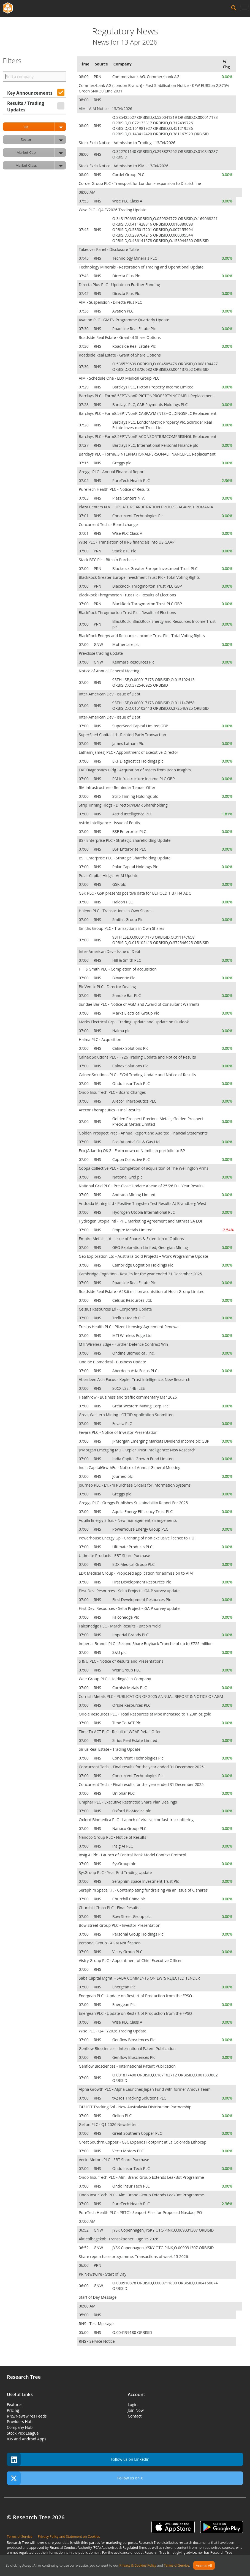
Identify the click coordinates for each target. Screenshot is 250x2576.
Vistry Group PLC (127, 1951)
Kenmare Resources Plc (133, 662)
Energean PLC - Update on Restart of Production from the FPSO (135, 1995)
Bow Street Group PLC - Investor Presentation (119, 1925)
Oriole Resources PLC (132, 1705)
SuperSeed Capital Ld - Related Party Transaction (122, 734)
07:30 (84, 328)
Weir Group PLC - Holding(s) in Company (115, 1678)
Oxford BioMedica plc (132, 1810)
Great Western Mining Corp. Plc (141, 1405)
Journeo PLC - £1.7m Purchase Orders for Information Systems (135, 1485)
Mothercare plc (126, 644)
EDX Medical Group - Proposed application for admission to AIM (136, 1573)
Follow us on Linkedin (78, 2459)
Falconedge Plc (126, 1617)
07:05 (84, 480)
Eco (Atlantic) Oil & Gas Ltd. (137, 1141)
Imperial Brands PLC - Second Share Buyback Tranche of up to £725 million (146, 1643)
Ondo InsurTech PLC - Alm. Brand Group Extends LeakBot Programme (141, 2177)
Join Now (136, 2410)
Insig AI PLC (123, 1846)
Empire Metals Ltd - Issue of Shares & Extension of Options (131, 1238)
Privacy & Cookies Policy (137, 2565)
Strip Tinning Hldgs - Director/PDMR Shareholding (123, 805)
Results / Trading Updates (25, 106)
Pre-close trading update (101, 653)
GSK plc (119, 884)
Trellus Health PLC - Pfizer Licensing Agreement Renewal (129, 1326)
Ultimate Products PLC (132, 1546)
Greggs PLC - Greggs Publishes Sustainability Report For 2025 (133, 1502)
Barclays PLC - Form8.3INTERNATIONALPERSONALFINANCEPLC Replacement (147, 454)
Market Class (40, 165)
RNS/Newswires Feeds (27, 2416)
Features (15, 2404)
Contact (135, 2416)
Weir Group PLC (127, 1670)
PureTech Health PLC (131, 480)
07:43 (84, 275)
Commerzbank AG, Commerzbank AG (146, 76)
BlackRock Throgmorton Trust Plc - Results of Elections (127, 595)
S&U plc (119, 1652)
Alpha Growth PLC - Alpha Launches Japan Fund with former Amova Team (145, 2089)
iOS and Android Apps (26, 2438)
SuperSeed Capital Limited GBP (140, 725)
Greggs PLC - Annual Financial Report (112, 471)
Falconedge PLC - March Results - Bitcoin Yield (120, 1626)
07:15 (84, 462)
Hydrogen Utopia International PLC (144, 1212)
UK (45, 126)
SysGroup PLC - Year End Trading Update (115, 1872)
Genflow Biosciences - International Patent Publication (127, 2048)
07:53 (84, 201)
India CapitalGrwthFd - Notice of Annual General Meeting (129, 1467)
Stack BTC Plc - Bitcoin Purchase (107, 559)
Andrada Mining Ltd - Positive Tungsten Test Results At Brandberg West (142, 1203)
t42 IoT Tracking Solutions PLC (139, 2098)
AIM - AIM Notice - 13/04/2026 (105, 108)
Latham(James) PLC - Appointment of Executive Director (128, 752)
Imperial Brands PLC (131, 1634)
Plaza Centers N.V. (129, 498)
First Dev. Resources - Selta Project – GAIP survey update (129, 1590)
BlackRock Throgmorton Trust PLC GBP (147, 586)
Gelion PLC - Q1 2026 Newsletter (108, 2124)
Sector (43, 139)
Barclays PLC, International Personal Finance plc (155, 445)
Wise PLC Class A (127, 201)
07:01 (84, 515)
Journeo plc (123, 1476)
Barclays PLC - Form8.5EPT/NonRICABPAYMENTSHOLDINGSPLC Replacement (147, 413)
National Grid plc (127, 1177)
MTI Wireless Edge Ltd (132, 1335)
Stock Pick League (23, 2433)
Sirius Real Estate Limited (135, 1740)
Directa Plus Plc (126, 275)
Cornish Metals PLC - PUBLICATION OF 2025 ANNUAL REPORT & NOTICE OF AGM (151, 1696)
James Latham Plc (128, 743)
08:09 (84, 76)
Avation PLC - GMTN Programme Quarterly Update (124, 319)
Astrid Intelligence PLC (132, 813)
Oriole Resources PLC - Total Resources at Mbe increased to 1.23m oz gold (145, 1714)
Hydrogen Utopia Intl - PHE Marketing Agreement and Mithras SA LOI (140, 1221)
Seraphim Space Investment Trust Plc (146, 1881)
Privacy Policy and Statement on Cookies (69, 2536)
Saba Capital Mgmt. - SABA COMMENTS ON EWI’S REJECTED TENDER (139, 1978)
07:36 (84, 311)
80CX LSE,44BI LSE (129, 1388)
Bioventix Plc (124, 977)
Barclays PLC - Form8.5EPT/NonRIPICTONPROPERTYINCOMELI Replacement (146, 395)
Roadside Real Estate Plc (134, 328)
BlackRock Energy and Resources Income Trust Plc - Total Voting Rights (142, 635)
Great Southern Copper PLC (137, 2133)
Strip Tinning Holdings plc (135, 796)
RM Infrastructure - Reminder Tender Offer (117, 787)
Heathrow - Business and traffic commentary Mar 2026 (128, 1397)
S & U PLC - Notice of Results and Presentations (121, 1661)
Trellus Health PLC (129, 1317)
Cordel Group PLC (128, 174)
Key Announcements (30, 93)
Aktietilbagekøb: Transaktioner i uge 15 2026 (118, 2238)
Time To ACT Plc (127, 1722)
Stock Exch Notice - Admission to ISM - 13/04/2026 (123, 165)
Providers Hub (19, 2421)
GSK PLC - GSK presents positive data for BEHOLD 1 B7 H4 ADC (135, 893)
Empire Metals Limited (133, 1229)
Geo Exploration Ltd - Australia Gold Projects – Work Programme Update (143, 1256)
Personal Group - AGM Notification (110, 1942)
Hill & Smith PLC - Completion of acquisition (118, 969)
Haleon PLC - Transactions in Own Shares (115, 910)
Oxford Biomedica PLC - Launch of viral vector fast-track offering (136, 1819)
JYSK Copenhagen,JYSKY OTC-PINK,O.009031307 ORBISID (163, 2230)
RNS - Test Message (96, 2323)
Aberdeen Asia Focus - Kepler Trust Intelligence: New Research (134, 1379)
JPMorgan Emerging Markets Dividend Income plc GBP (161, 1441)
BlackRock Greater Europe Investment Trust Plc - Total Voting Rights (139, 577)
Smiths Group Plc (128, 919)
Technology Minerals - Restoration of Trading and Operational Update (141, 267)
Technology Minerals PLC (135, 258)
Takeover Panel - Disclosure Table (109, 249)
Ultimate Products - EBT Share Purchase (114, 1555)
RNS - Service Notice (97, 2341)
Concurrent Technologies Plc (138, 515)
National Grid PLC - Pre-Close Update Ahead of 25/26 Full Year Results (141, 1185)
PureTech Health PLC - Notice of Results (114, 489)
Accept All (204, 2565)
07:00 (84, 550)
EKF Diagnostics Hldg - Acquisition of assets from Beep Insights (135, 769)
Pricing (13, 2410)
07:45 (84, 229)
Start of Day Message (97, 2297)
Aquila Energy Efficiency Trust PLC (143, 1511)
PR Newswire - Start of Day (102, 2274)
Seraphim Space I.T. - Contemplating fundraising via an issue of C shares (143, 1890)
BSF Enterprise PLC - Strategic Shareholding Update (124, 840)
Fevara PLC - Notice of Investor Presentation (118, 1432)
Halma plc (121, 1030)
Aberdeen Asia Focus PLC (135, 1370)
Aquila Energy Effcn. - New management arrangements (128, 1520)
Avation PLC (123, 311)
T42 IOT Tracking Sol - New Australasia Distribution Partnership (135, 2106)
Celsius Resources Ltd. (132, 1300)
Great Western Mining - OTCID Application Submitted (126, 1414)
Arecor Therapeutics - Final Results (110, 1109)
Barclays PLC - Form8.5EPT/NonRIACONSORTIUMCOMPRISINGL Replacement (147, 436)
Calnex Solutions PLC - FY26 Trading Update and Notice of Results (137, 1057)
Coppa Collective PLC (131, 1159)
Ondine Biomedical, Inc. (134, 1353)
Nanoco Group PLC (129, 1828)
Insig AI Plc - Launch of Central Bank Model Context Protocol (132, 1854)
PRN (98, 76)
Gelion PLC (122, 2115)
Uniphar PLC (124, 1793)
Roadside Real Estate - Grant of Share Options (120, 337)
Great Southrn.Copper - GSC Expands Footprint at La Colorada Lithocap (142, 2142)
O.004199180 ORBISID (132, 2332)
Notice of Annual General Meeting (109, 670)
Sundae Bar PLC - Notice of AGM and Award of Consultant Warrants (139, 1004)
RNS (98, 99)
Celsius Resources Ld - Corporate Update (115, 1309)
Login (132, 2404)
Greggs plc (122, 462)
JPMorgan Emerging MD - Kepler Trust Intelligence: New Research (137, 1450)
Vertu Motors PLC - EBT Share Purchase (114, 2159)
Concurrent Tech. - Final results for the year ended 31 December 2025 (141, 1766)
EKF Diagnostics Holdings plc (138, 761)
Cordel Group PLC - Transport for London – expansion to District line (140, 183)
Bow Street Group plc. (132, 1916)
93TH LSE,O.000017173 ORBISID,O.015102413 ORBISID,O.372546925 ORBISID (153, 682)
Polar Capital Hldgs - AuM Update (108, 875)
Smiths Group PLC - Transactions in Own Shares (121, 928)
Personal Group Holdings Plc (138, 1934)
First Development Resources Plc (142, 1582)
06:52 (84, 2230)
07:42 (84, 293)
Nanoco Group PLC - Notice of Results (112, 1837)
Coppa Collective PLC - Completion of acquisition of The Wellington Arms (143, 1168)
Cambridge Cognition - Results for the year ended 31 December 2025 (140, 1273)
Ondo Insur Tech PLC (131, 1083)
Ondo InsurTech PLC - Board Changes (112, 1092)
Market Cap (41, 152)
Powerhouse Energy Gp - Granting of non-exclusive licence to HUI (137, 1538)
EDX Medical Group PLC (134, 1564)
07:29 (84, 387)
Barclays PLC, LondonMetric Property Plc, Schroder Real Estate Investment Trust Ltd (162, 425)
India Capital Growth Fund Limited (143, 1458)
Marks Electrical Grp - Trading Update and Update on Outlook (134, 1021)
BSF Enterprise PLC (129, 831)
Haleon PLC (123, 902)
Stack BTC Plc (124, 550)
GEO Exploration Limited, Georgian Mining (150, 1247)
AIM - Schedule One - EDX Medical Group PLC (119, 378)
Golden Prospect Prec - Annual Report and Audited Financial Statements (143, 1133)
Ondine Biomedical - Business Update (112, 1361)
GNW (99, 644)
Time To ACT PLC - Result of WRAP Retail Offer (120, 1731)
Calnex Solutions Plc (130, 1048)
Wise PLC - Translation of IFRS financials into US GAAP (127, 542)
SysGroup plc (124, 1863)
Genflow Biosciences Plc (134, 2039)
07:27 (84, 445)
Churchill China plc (129, 1898)
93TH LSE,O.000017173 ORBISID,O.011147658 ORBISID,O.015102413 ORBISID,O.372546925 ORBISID (161, 705)
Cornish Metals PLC (130, 1687)
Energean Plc (124, 1986)
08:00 (84, 99)
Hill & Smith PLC (127, 960)
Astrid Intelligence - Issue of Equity (109, 822)
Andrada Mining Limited (134, 1194)
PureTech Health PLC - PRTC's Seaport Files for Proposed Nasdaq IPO (140, 2212)
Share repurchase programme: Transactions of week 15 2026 (133, 2256)
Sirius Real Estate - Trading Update (109, 1749)
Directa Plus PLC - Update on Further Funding (119, 284)
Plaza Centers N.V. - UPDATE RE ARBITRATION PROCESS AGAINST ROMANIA (146, 506)
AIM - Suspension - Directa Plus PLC (110, 302)
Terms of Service (176, 2565)
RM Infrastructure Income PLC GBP (144, 778)
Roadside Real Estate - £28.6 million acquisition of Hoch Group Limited (142, 1291)
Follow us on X (75, 2478)
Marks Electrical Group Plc (136, 1013)
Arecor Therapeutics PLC (134, 1101)
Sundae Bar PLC (127, 995)
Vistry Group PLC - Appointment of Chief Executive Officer (130, 1960)
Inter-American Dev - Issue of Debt (109, 694)
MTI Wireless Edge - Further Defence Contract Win (123, 1344)
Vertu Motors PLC (128, 2150)
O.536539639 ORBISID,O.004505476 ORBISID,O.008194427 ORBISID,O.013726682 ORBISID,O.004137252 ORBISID (165, 366)
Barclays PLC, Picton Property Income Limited (153, 387)
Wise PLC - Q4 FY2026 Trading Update (112, 209)
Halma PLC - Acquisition (100, 1039)
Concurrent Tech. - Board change (108, 524)
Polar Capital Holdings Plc (135, 866)
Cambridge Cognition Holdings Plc (143, 1265)
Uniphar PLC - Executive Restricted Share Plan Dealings (128, 1802)
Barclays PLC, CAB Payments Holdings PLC (150, 404)
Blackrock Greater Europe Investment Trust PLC (155, 568)
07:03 (84, 498)
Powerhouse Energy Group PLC (140, 1529)
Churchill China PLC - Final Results (109, 1907)
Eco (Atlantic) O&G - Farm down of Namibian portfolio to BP (132, 1150)
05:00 (84, 2314)
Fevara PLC (122, 1423)
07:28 (84, 404)
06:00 (84, 2265)
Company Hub (19, 2427)
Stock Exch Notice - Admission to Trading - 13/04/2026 (127, 142)
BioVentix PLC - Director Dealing (107, 986)
